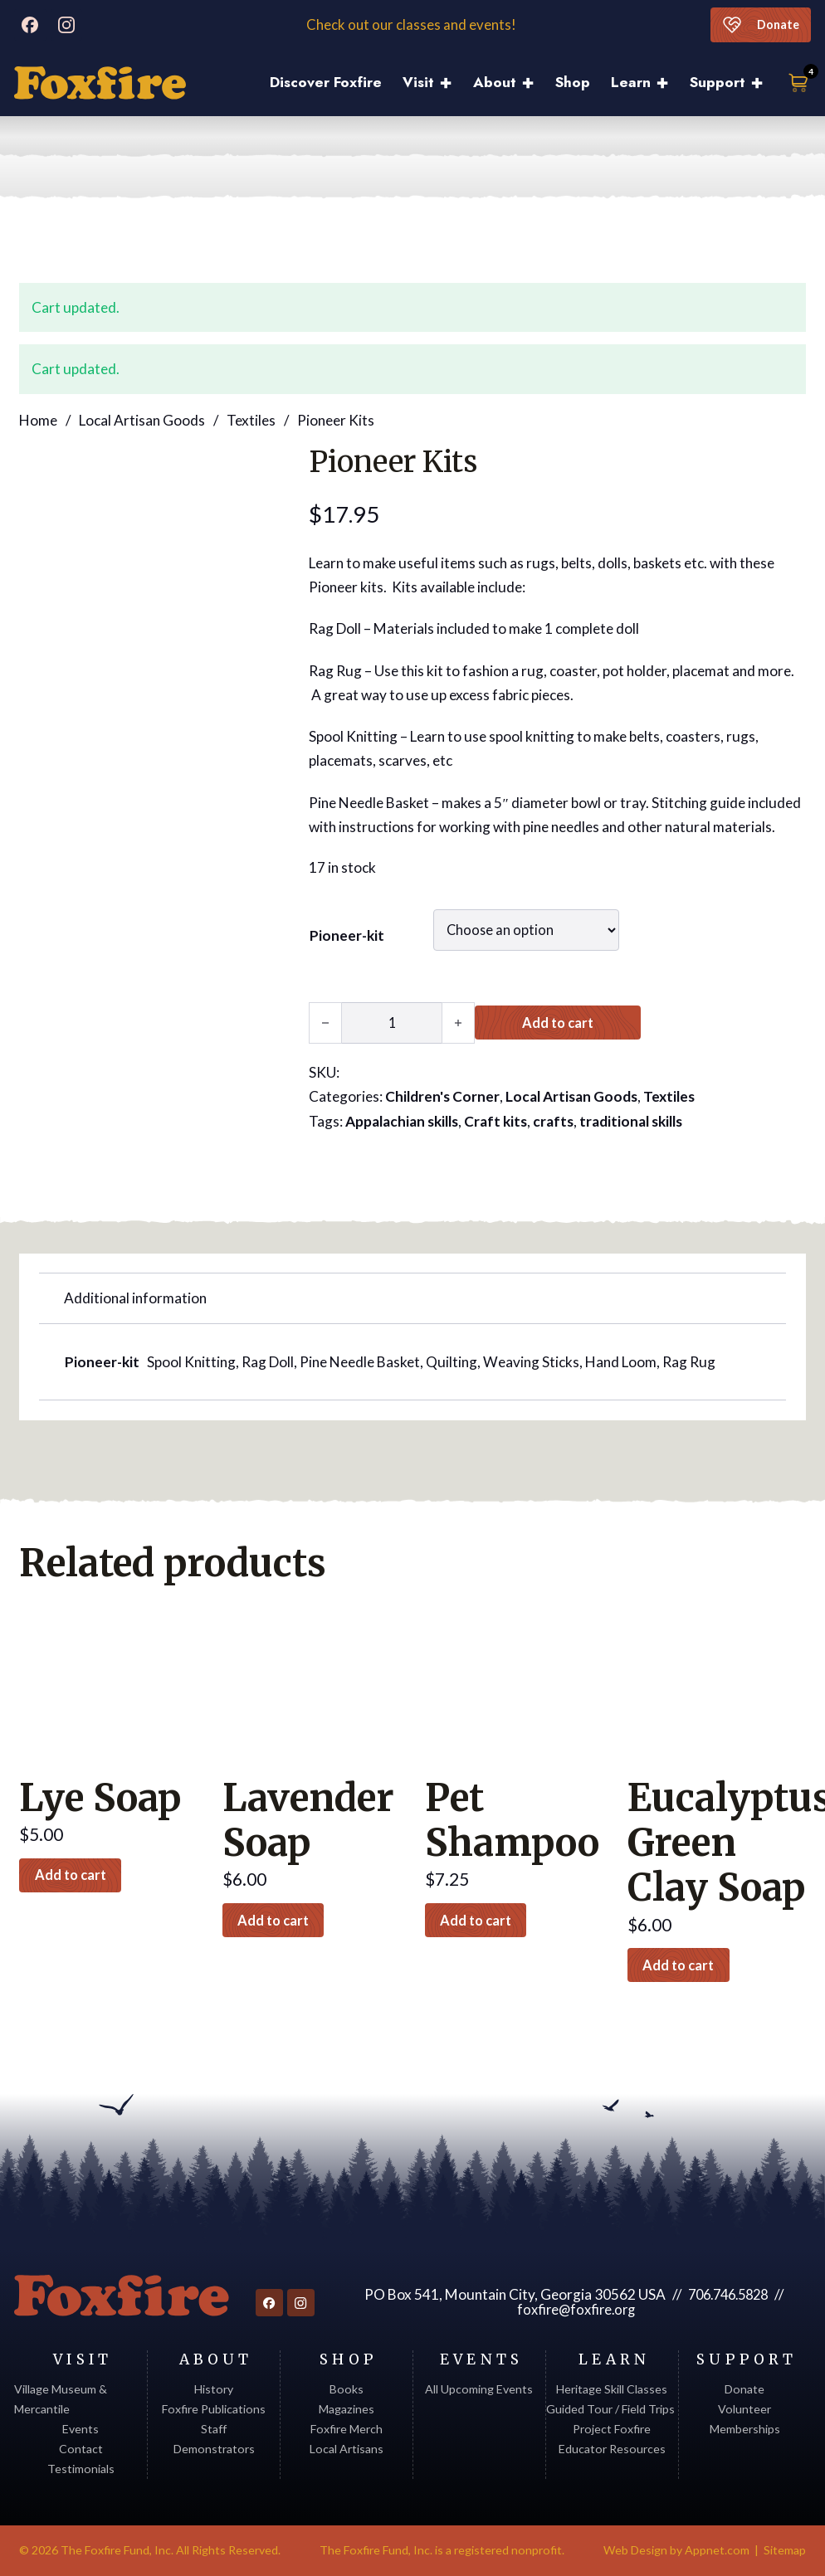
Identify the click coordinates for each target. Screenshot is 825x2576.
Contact (81, 2449)
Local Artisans (346, 2449)
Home (38, 419)
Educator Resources (612, 2449)
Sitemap (785, 2550)
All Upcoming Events (479, 2389)
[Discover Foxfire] (100, 83)
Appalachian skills (401, 1120)
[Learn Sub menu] (668, 83)
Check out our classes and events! (412, 25)
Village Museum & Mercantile (60, 2399)
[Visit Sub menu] (451, 83)
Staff (214, 2429)
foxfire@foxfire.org (574, 2309)
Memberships (745, 2429)
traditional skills (630, 1120)
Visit (418, 82)
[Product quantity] (392, 1022)
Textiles (251, 419)
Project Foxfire (612, 2429)
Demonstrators (214, 2449)
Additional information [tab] (135, 1297)
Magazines (346, 2409)
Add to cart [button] (76, 1874)
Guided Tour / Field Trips (611, 2409)
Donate (758, 25)
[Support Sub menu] (762, 83)
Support (717, 82)
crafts (553, 1120)
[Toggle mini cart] (799, 83)
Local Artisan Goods (142, 419)
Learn (631, 82)
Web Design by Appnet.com (676, 2550)
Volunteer (744, 2409)
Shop (572, 82)
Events (80, 2429)
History (213, 2389)
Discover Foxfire (326, 82)
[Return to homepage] (119, 2296)
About (494, 82)
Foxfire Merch (346, 2429)
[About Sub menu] (533, 83)
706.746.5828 (726, 2294)
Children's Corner (442, 1095)
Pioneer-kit (347, 934)
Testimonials (81, 2469)
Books (347, 2389)
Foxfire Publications (214, 2409)
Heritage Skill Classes (611, 2389)
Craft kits (495, 1120)
